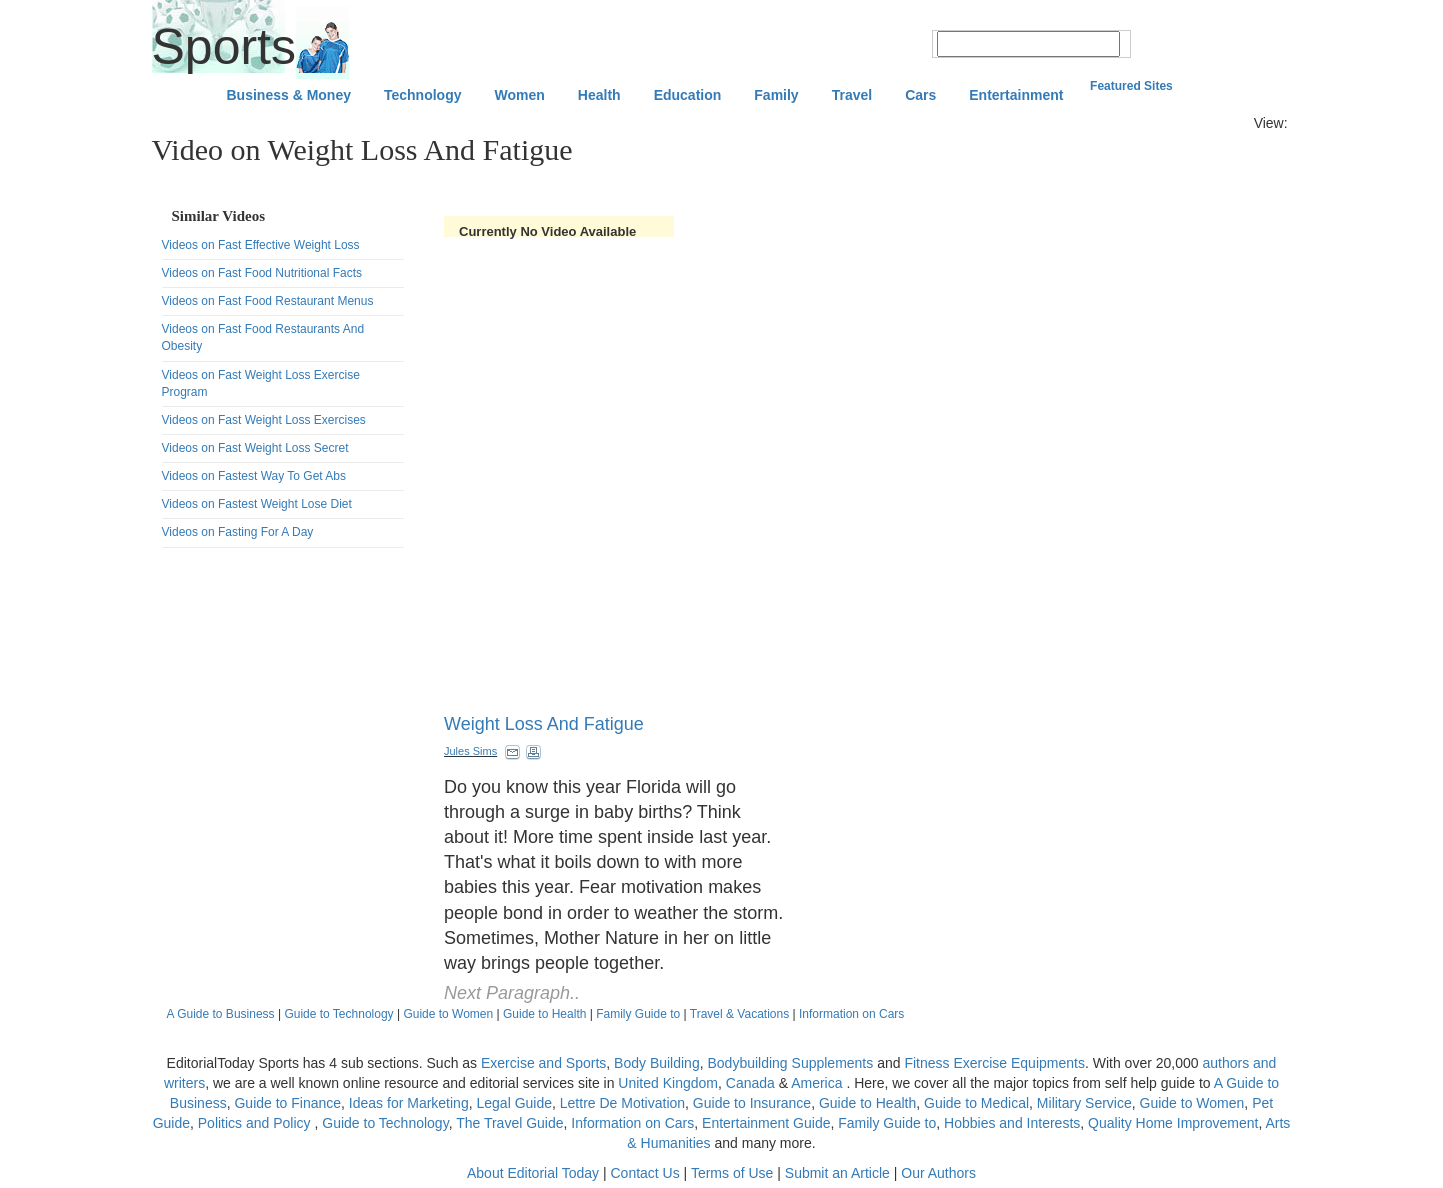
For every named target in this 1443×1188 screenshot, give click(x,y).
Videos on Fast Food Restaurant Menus (268, 301)
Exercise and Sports (543, 1063)
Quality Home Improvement (1173, 1123)
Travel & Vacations (739, 1014)
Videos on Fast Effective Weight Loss (261, 245)
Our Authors (938, 1173)
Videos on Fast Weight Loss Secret (255, 448)
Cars (920, 95)
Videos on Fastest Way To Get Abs (254, 476)
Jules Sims (470, 751)
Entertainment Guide (766, 1123)
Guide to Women (448, 1014)
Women (520, 95)
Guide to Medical (976, 1103)
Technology (423, 95)
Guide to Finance (287, 1103)
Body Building (657, 1063)
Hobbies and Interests (1012, 1123)
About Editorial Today (533, 1173)
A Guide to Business (221, 1014)
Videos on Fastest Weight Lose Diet (257, 504)
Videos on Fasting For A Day (238, 532)
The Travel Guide (509, 1123)
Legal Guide (514, 1103)
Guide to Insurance (752, 1103)
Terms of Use (732, 1173)
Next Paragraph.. (512, 993)
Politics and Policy (256, 1123)
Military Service (1084, 1103)
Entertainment (1016, 95)
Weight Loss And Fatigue (544, 724)
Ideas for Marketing (409, 1103)
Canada (750, 1083)
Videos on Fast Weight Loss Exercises (264, 420)
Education (688, 95)
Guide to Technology (338, 1014)
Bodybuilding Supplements (790, 1063)
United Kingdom (668, 1083)
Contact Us (644, 1173)
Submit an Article (837, 1173)
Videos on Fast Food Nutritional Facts (262, 273)
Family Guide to (638, 1014)
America (816, 1083)
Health (599, 95)
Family (776, 95)
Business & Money (289, 95)
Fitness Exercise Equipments (994, 1063)
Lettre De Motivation (622, 1103)
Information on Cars (851, 1014)
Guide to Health (544, 1014)
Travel (852, 95)
